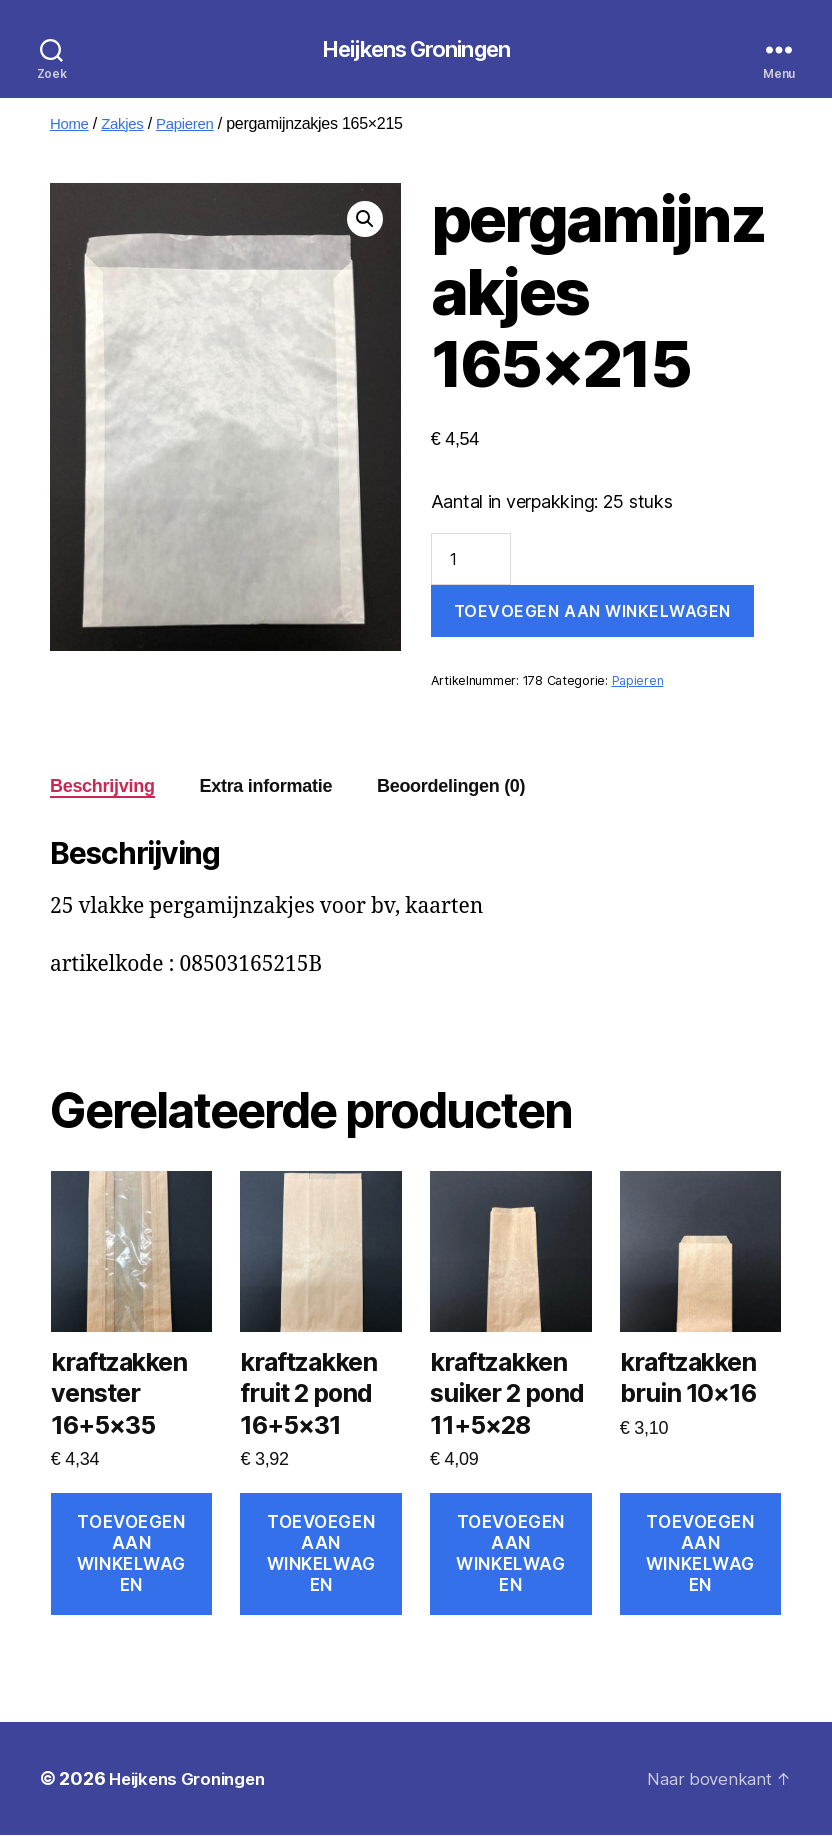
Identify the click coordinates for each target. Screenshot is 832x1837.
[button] (365, 221)
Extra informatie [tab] (265, 788)
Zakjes (127, 125)
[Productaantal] (471, 561)
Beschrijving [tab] (102, 788)
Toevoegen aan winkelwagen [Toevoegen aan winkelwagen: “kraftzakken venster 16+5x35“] (131, 1556)
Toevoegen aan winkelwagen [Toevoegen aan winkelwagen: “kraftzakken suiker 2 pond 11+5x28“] (510, 1556)
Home (71, 125)
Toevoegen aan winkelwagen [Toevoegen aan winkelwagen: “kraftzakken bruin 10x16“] (700, 1556)
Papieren (193, 125)
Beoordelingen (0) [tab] (451, 788)
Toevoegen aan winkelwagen (592, 613)
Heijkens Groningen (415, 50)
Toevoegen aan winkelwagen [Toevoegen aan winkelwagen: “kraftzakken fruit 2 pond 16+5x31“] (321, 1556)
